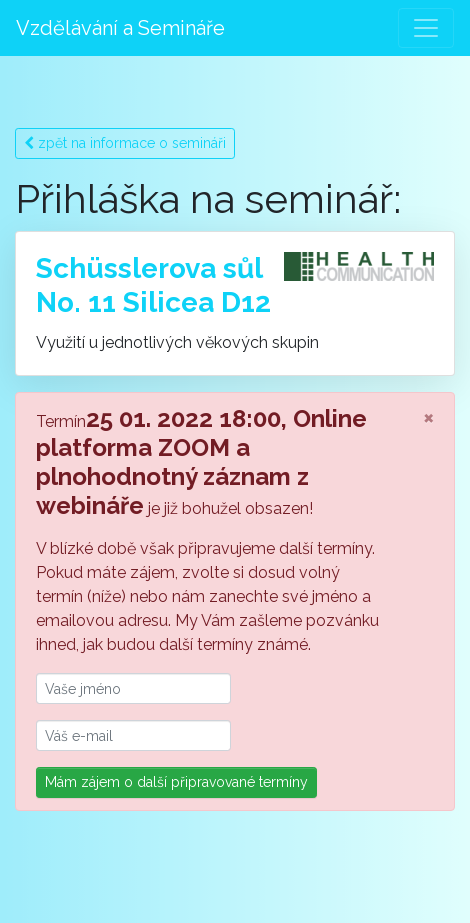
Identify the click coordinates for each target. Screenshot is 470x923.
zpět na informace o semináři (125, 143)
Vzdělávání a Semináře (120, 28)
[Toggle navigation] (426, 28)
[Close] (428, 417)
